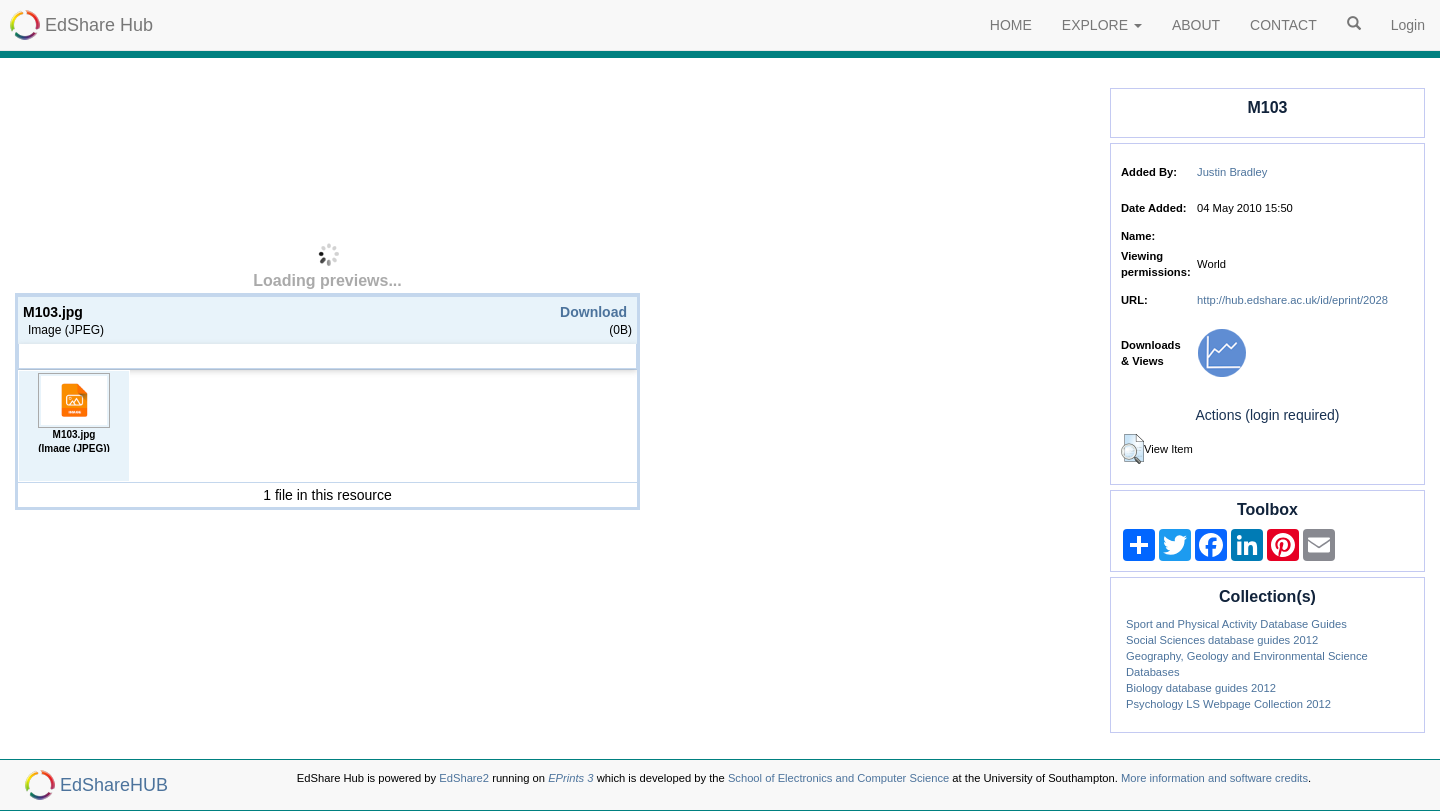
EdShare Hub (99, 25)
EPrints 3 (570, 778)
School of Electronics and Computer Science (838, 778)
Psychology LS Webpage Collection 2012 (1228, 704)
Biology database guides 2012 (1201, 688)
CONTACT (1283, 25)
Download (593, 312)
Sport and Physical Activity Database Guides (1236, 624)
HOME (1011, 25)
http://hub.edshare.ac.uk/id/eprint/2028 (1292, 300)
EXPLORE (1102, 25)
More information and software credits (1214, 778)
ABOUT (1196, 25)
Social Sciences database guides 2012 (1222, 640)
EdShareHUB (114, 785)
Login (1408, 25)
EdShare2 (464, 778)
